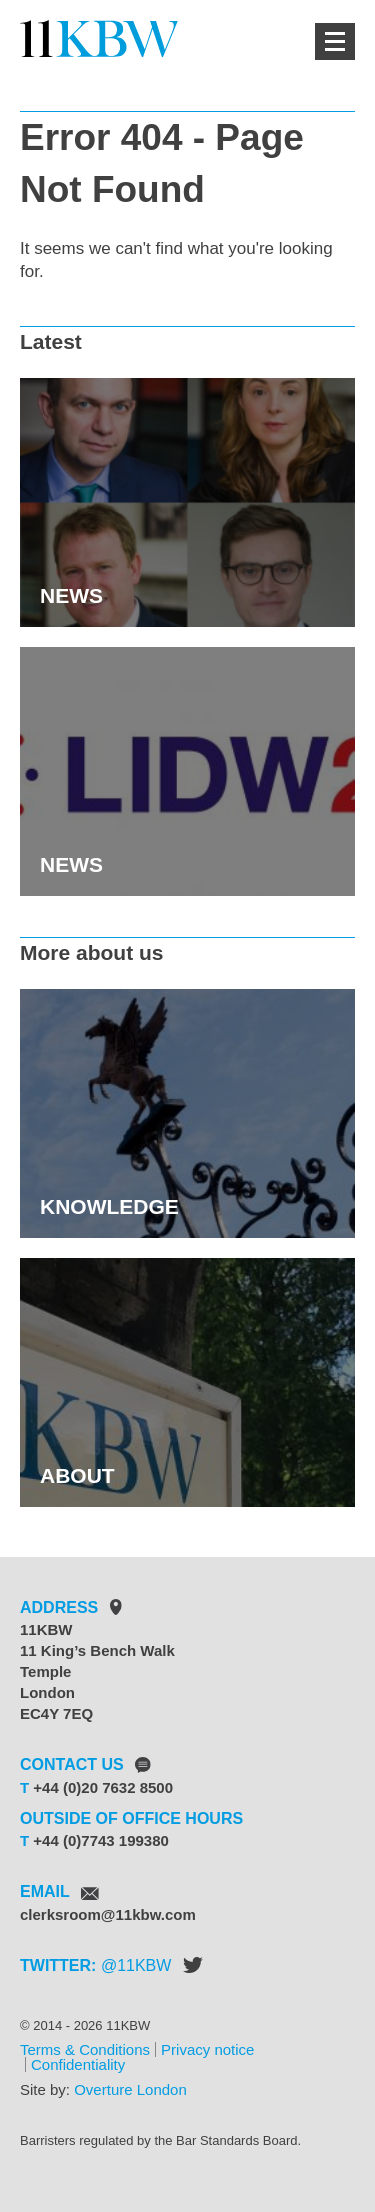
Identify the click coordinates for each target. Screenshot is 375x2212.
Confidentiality (78, 2064)
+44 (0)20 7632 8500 (103, 1787)
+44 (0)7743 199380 (101, 1840)
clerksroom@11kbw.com (108, 1914)
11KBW (144, 1965)
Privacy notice (207, 2049)
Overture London (130, 2089)
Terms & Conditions (85, 2049)
